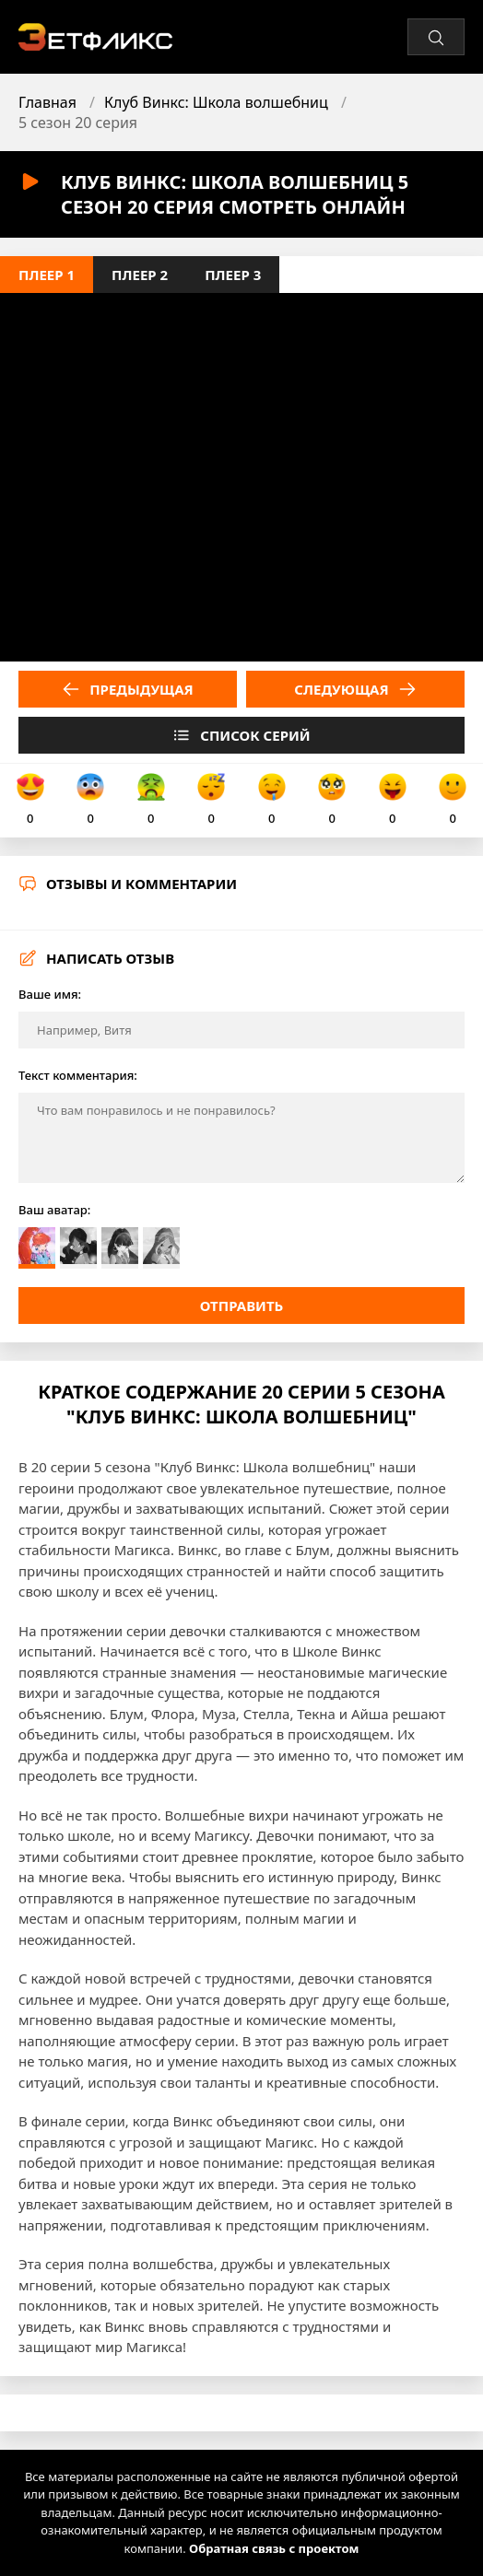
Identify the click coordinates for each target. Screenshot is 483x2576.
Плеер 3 (233, 274)
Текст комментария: (77, 1075)
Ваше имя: (49, 994)
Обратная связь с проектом (274, 2548)
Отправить (242, 1305)
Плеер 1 (46, 274)
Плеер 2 (140, 274)
